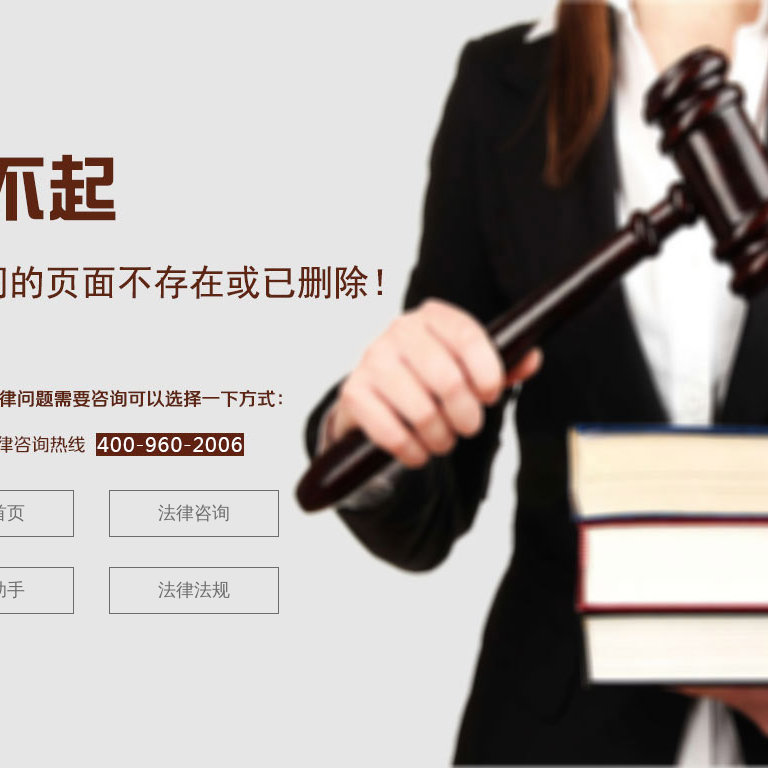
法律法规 (194, 590)
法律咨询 (194, 513)
